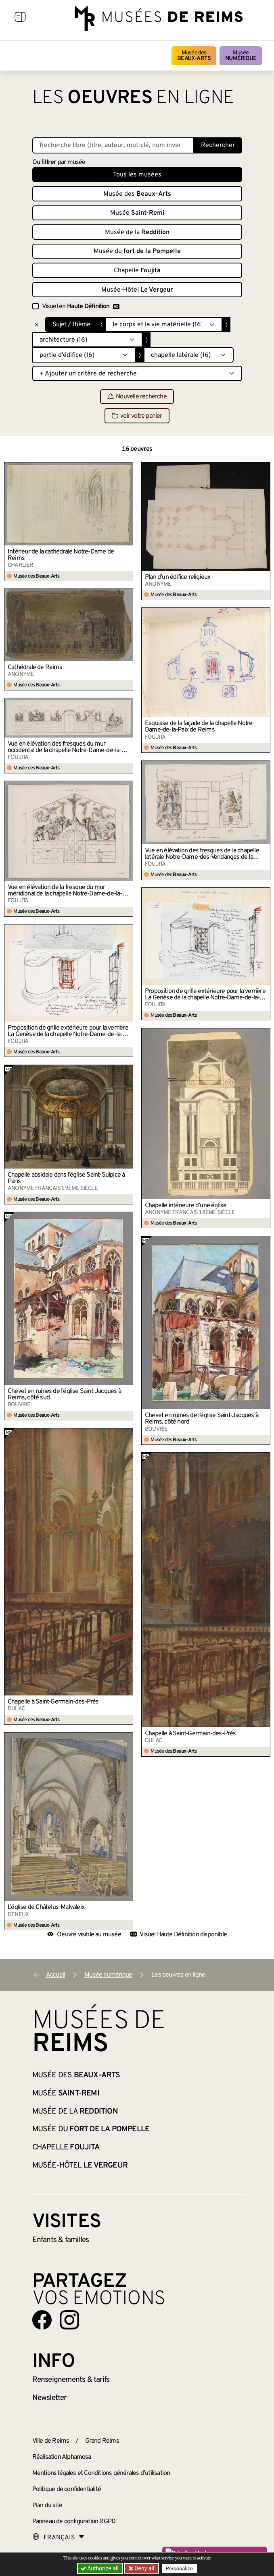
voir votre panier (137, 416)
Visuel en (80, 307)
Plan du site (47, 2505)
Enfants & (60, 2240)
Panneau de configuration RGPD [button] (74, 2522)
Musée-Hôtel (137, 290)
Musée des (194, 55)
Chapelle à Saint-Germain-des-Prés (53, 1702)
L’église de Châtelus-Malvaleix (46, 1907)
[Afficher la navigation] (20, 18)
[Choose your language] (58, 2538)
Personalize (179, 2569)
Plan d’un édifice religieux (177, 577)
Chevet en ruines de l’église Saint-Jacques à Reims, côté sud (64, 1394)
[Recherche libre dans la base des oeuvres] (113, 145)
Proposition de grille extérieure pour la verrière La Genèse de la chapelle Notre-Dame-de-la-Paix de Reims (205, 994)
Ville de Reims (50, 2441)
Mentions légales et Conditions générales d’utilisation (101, 2473)
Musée (240, 55)
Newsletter (49, 2398)
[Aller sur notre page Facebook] (42, 2319)
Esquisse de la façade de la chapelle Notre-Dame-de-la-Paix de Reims (200, 726)
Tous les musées (137, 175)
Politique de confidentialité (66, 2489)
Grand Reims (102, 2441)
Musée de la (137, 232)
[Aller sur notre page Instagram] (69, 2319)
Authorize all (100, 2568)
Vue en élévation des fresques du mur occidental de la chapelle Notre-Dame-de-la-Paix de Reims (64, 747)
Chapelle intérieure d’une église (185, 1205)
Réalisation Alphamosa (61, 2457)
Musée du (137, 251)
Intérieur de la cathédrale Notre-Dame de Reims (61, 555)
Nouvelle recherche (137, 397)
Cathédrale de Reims (35, 667)
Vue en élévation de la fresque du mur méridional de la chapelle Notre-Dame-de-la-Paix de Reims (65, 890)
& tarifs (71, 2380)
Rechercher (218, 145)
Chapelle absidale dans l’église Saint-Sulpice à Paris (66, 1178)
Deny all (143, 2568)
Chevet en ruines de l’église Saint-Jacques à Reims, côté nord (201, 1418)
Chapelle (137, 271)
